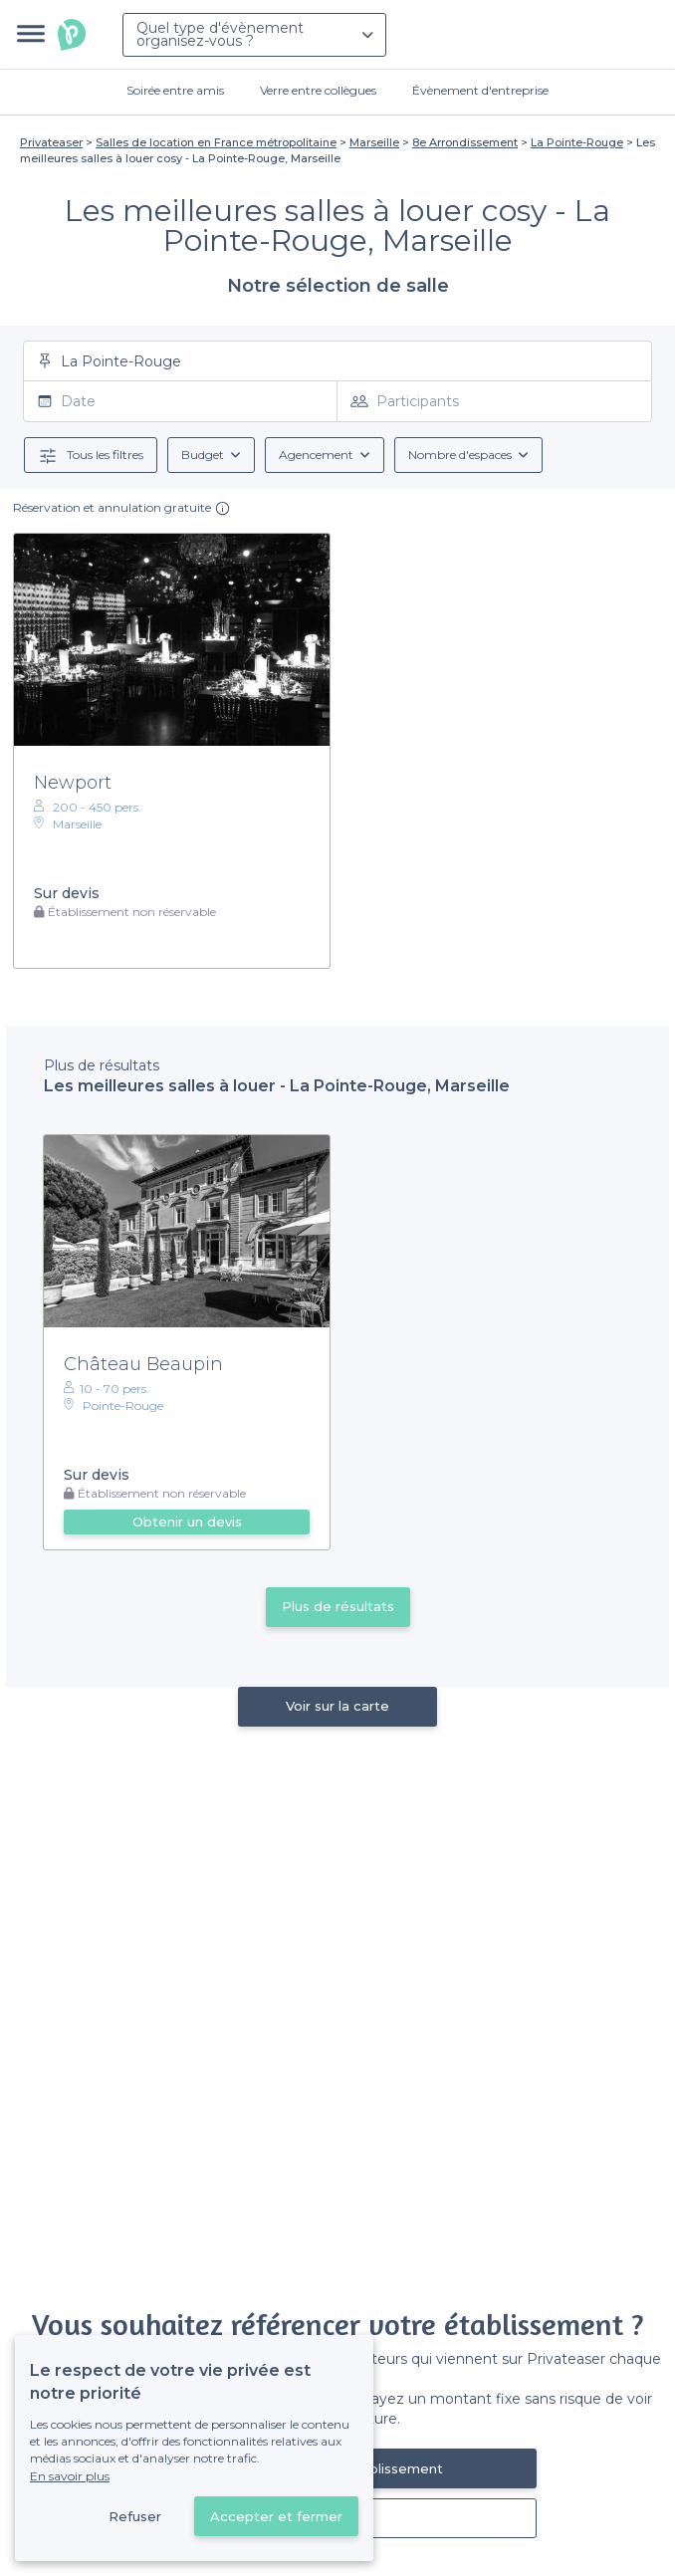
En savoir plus (70, 2475)
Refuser (135, 2516)
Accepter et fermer (276, 2516)
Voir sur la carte (337, 1706)
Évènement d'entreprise (480, 90)
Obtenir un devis (187, 1521)
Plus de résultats (338, 1606)
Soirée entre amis (175, 90)
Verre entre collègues (318, 90)
